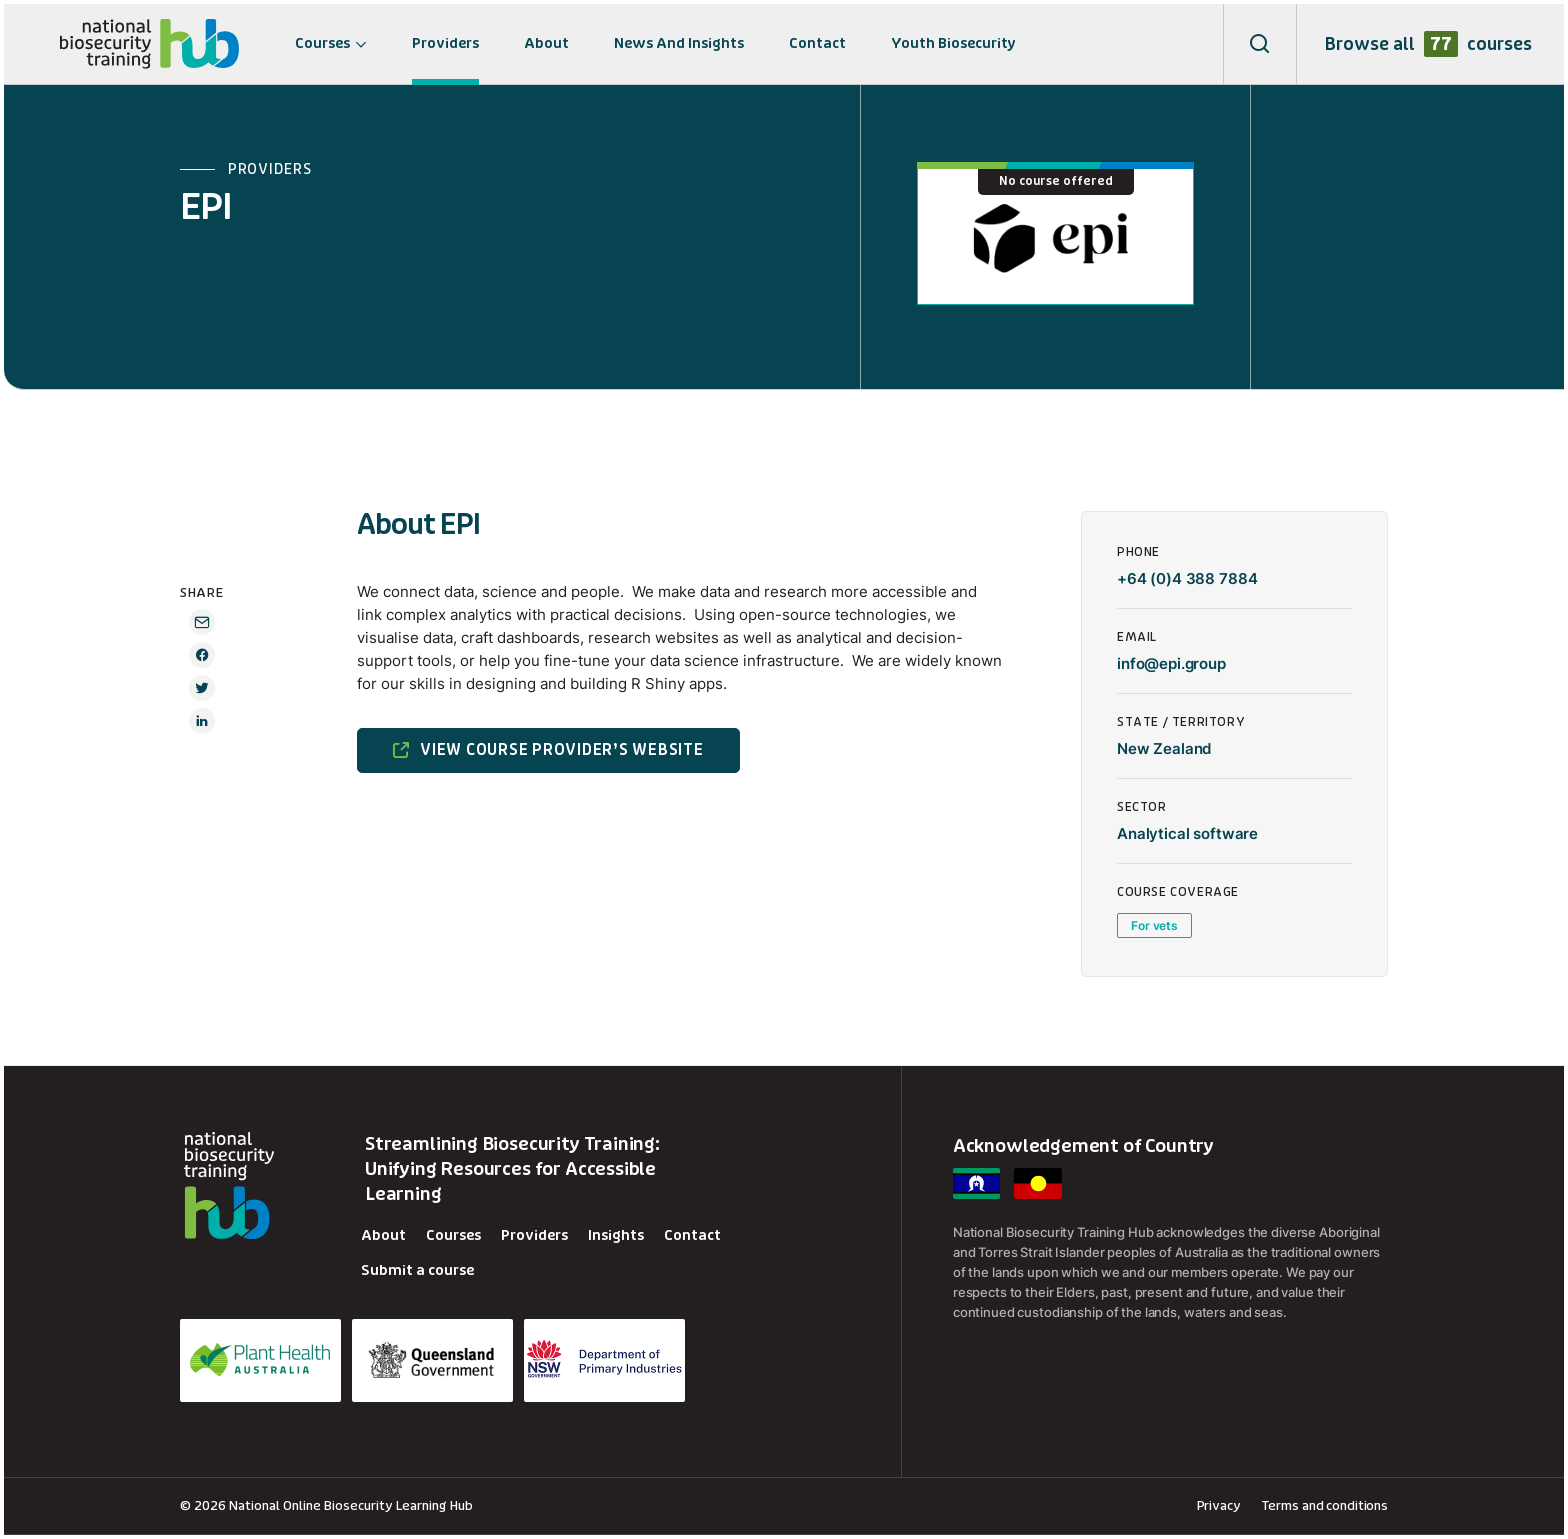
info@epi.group (1171, 663)
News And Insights (679, 43)
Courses (322, 43)
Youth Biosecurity (953, 43)
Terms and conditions (1324, 1505)
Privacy (1219, 1505)
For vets (1154, 925)
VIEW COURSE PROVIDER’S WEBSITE (562, 750)
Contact (817, 43)
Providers (445, 43)
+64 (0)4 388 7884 (1187, 578)
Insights (616, 1235)
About (546, 43)
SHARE (201, 592)
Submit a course (417, 1270)
